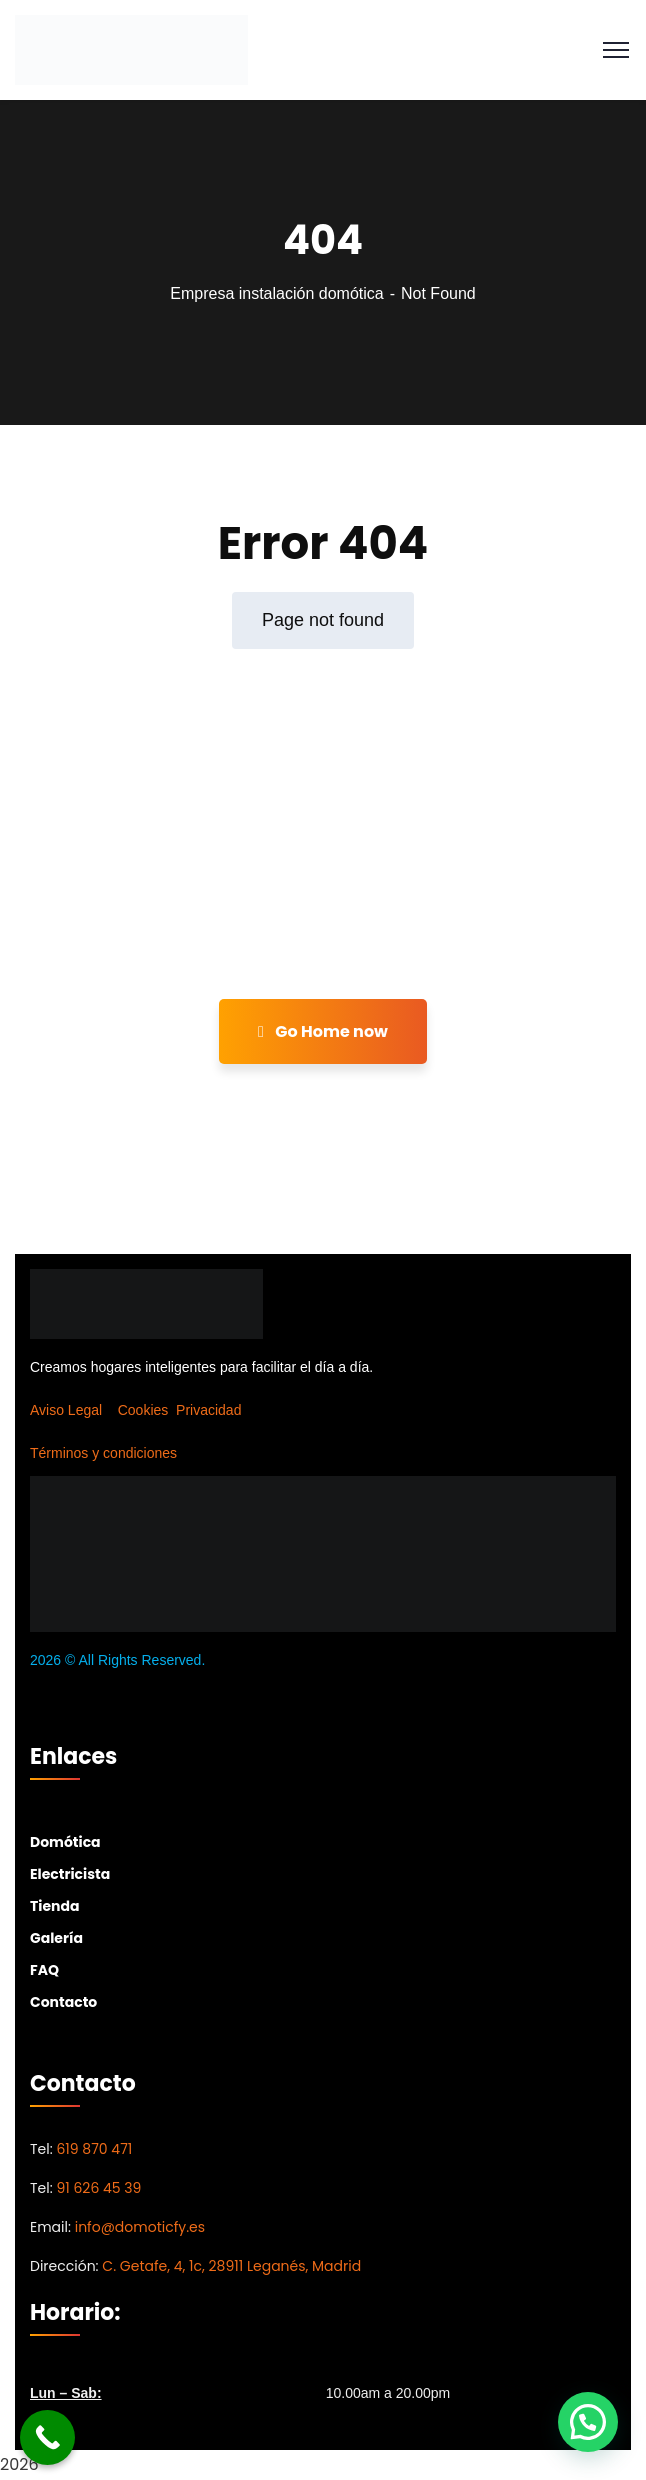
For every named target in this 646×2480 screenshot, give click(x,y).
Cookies (143, 1410)
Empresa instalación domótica (276, 293)
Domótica (65, 1842)
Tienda (54, 1906)
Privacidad (208, 1410)
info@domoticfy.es (140, 2227)
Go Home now (323, 1031)
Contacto (63, 2002)
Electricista (70, 1874)
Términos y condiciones (103, 1453)
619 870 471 (94, 2149)
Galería (56, 1938)
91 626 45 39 (98, 2188)
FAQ (44, 1970)
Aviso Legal (66, 1410)
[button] (588, 2422)
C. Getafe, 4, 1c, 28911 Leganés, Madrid (231, 2266)
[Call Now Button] (47, 2437)
